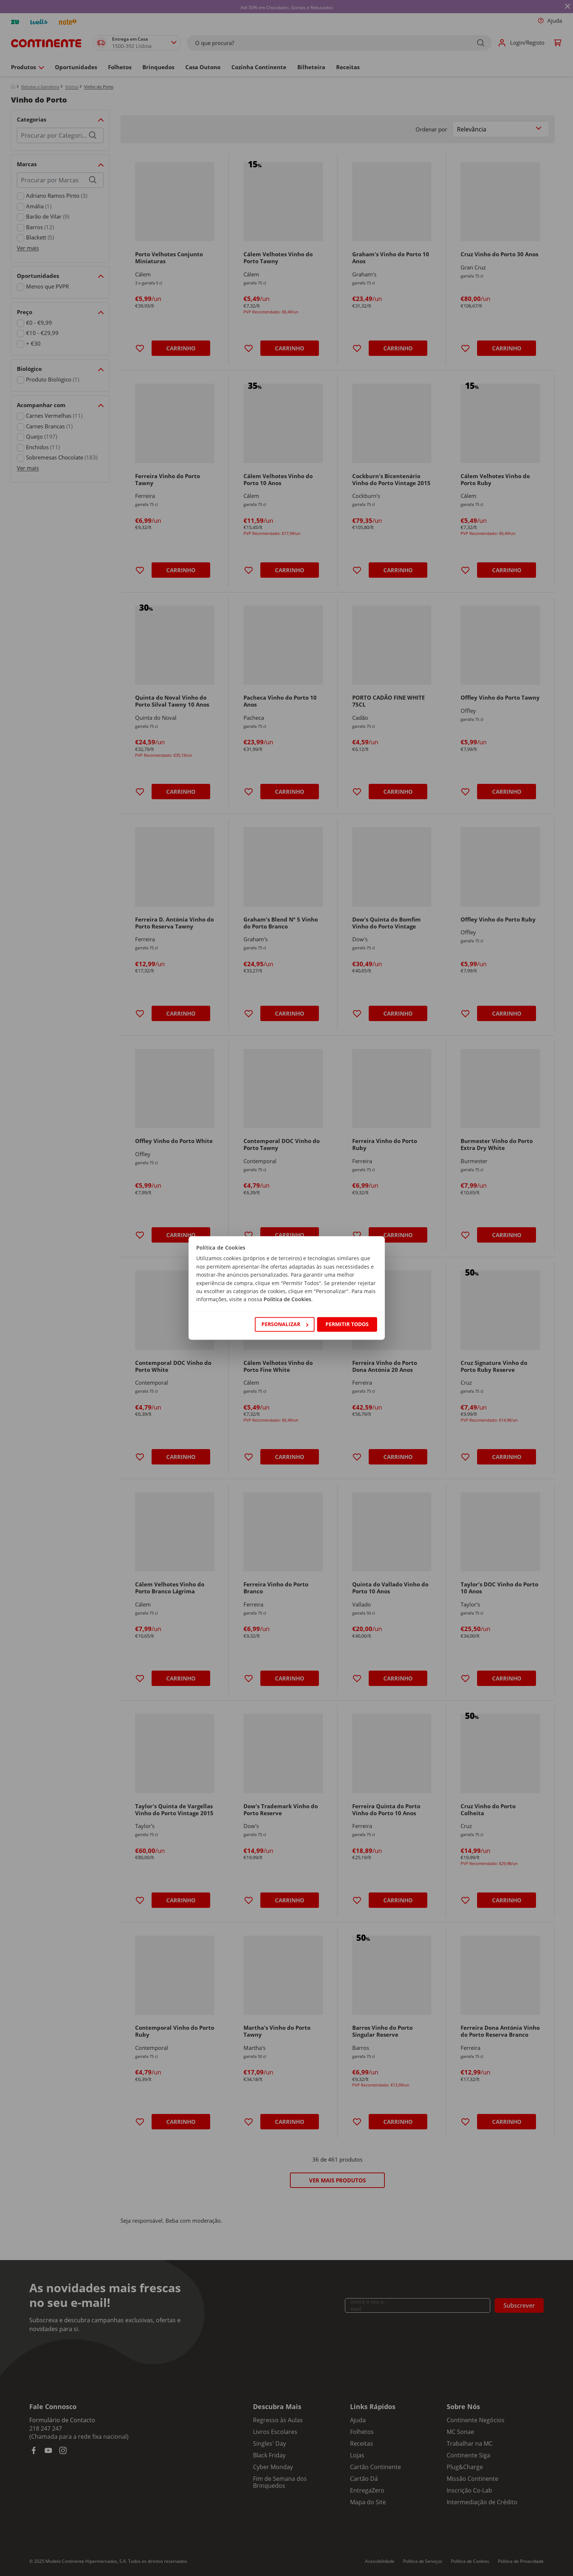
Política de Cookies (287, 1299)
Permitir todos (347, 1324)
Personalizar (284, 1324)
